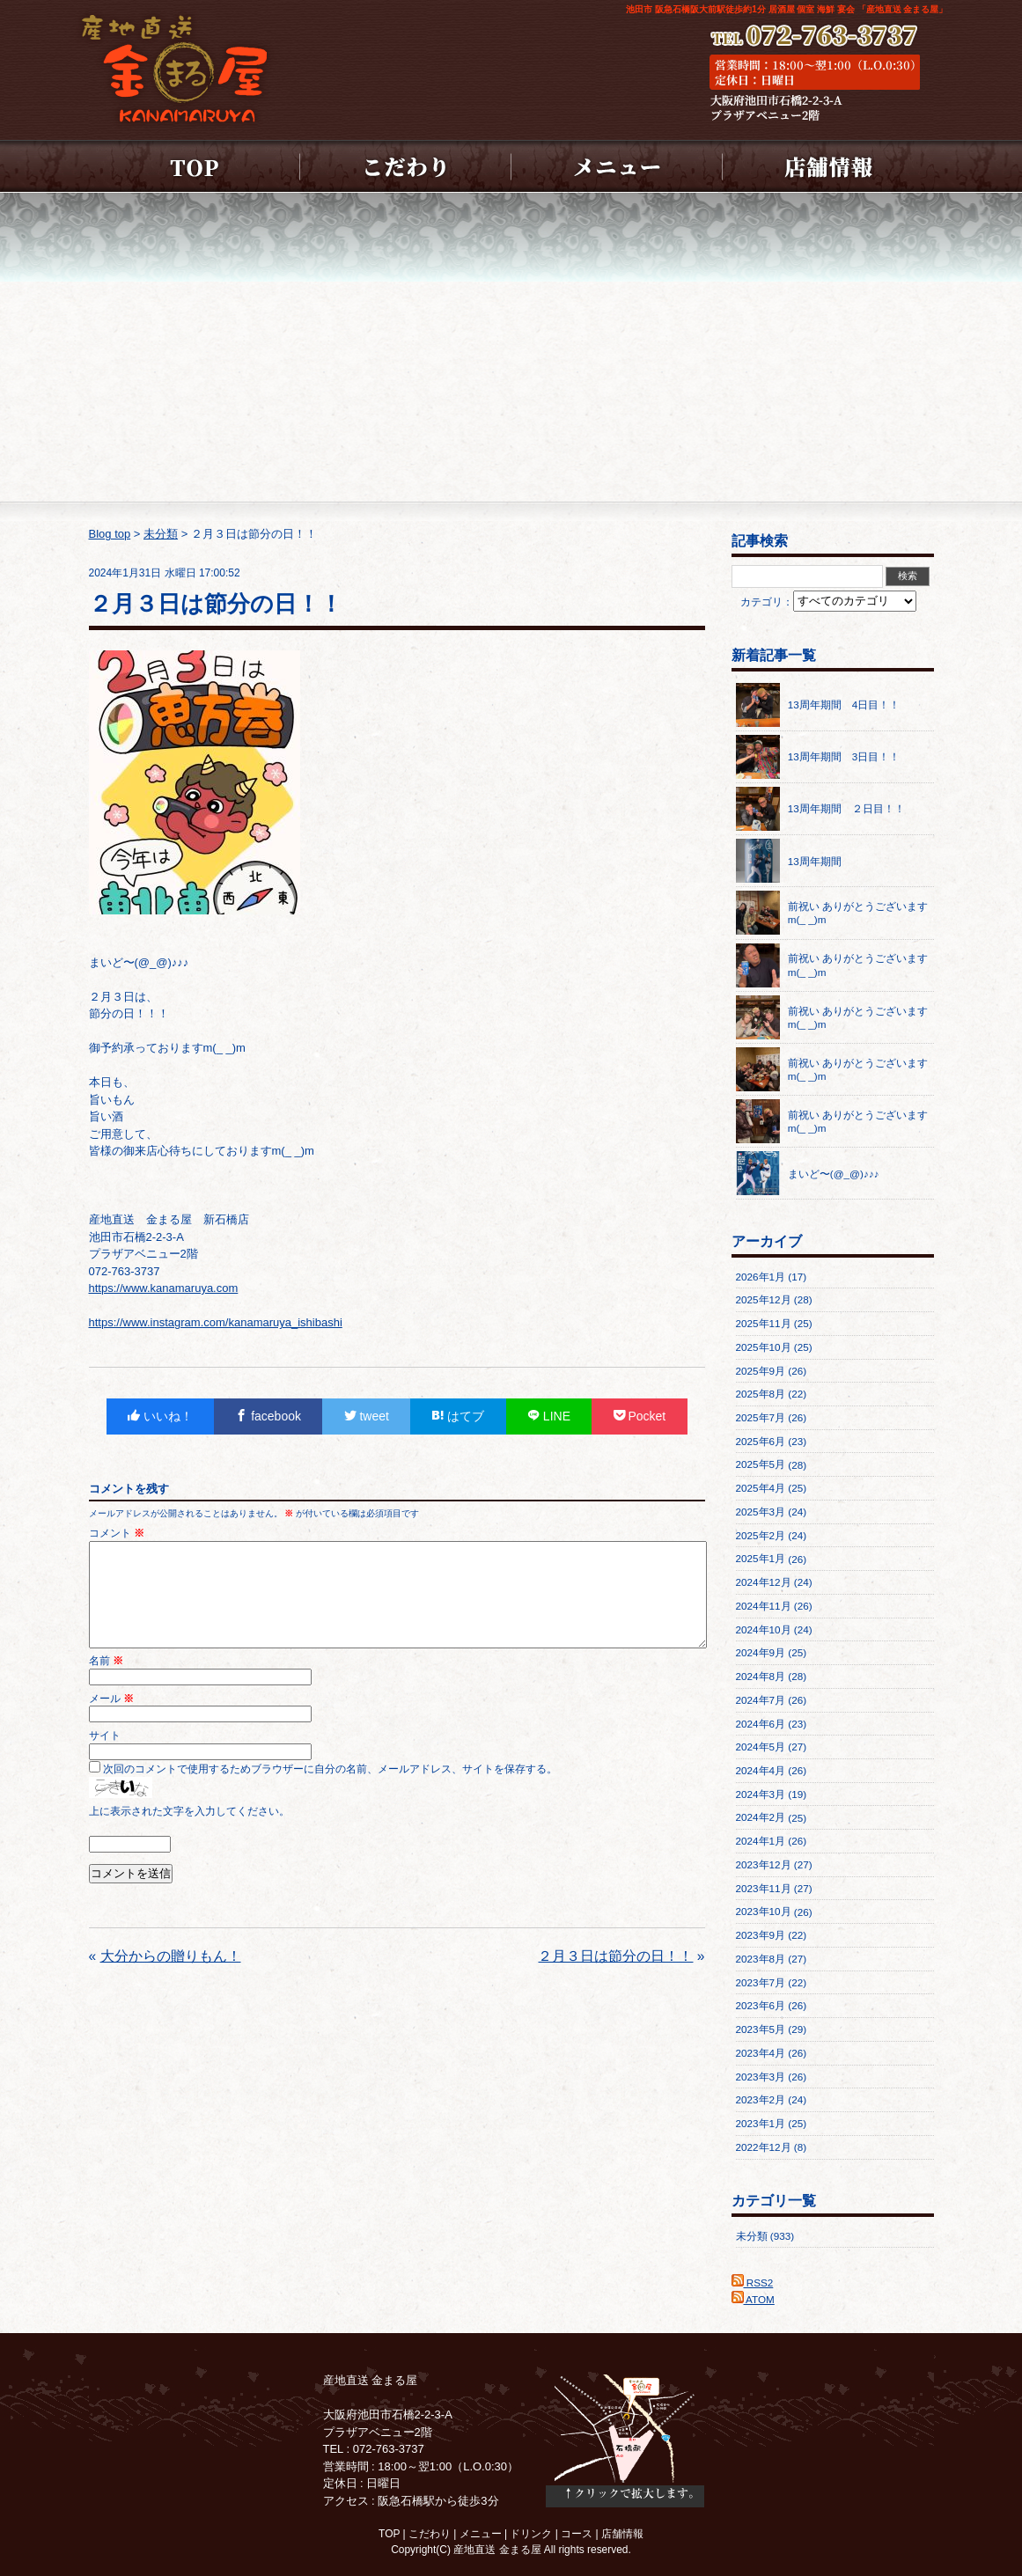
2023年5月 (761, 2029)
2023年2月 (761, 2099)
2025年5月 (761, 1465)
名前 (106, 1681)
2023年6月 (761, 2005)
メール (111, 1719)
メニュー (617, 166)
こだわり (405, 166)
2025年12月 (763, 1299)
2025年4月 (761, 1487)
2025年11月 (763, 1323)
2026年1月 (761, 1276)
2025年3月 (761, 1511)
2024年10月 (763, 1629)
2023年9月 (761, 1935)
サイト (105, 1756)
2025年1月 (761, 1559)
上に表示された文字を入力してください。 (189, 1832)
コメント (116, 1532)
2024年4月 (761, 1770)
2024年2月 (761, 1818)
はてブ (457, 1416)
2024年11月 (763, 1605)
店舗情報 (828, 166)
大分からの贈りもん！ (170, 1977)
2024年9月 (761, 1652)
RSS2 (753, 2282)
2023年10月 (763, 1912)
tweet (366, 1416)
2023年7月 (761, 1982)
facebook (268, 1416)
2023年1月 (761, 2123)
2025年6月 (761, 1441)
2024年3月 (761, 1794)
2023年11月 (763, 1888)
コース (576, 2534)
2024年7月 (761, 1700)
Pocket (640, 1416)
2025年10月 (763, 1347)
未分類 (752, 2236)
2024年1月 (761, 1840)
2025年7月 (761, 1417)
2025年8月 (761, 1393)
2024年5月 (761, 1746)
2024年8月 (761, 1676)
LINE (548, 1416)
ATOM (753, 2299)
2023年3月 (761, 2076)
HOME (194, 166)
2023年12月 (763, 1864)
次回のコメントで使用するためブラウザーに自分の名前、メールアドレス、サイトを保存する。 (330, 1789)
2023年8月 (761, 1958)
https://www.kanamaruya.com (164, 1288)
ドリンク (531, 2534)
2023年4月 (761, 2053)
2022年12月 (763, 2147)
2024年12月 (763, 1582)
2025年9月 (761, 1370)
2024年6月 (761, 1723)
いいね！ (160, 1416)
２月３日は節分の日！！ (615, 1977)
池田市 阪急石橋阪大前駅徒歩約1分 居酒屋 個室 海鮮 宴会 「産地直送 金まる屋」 (786, 9)
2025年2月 (761, 1535)
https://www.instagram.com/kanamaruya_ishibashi (215, 1322)
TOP (389, 2534)
